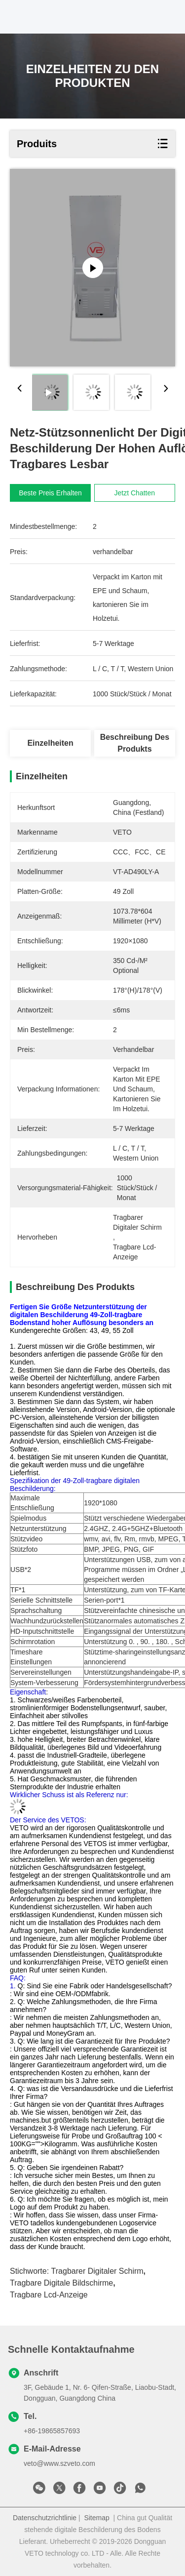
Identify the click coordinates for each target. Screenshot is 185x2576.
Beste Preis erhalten (50, 493)
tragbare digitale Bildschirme (61, 2283)
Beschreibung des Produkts (134, 743)
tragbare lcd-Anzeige (49, 2295)
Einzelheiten (50, 743)
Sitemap (96, 2518)
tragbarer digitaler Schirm (97, 2271)
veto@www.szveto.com (59, 2463)
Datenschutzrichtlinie (44, 2518)
